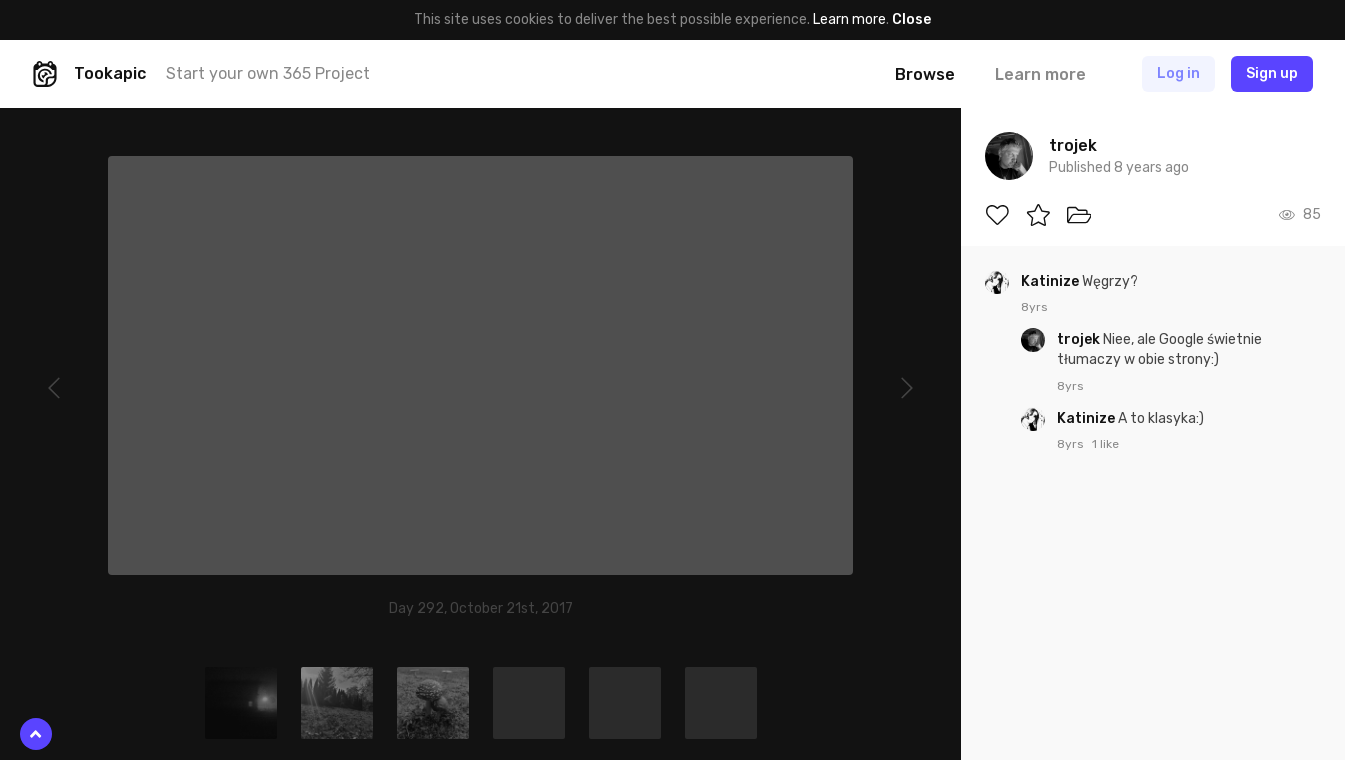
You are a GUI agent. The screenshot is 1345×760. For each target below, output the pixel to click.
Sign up (1272, 73)
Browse (925, 74)
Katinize (1051, 281)
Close (911, 19)
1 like (1105, 444)
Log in (1178, 73)
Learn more (849, 19)
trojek (1080, 339)
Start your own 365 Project (268, 73)
